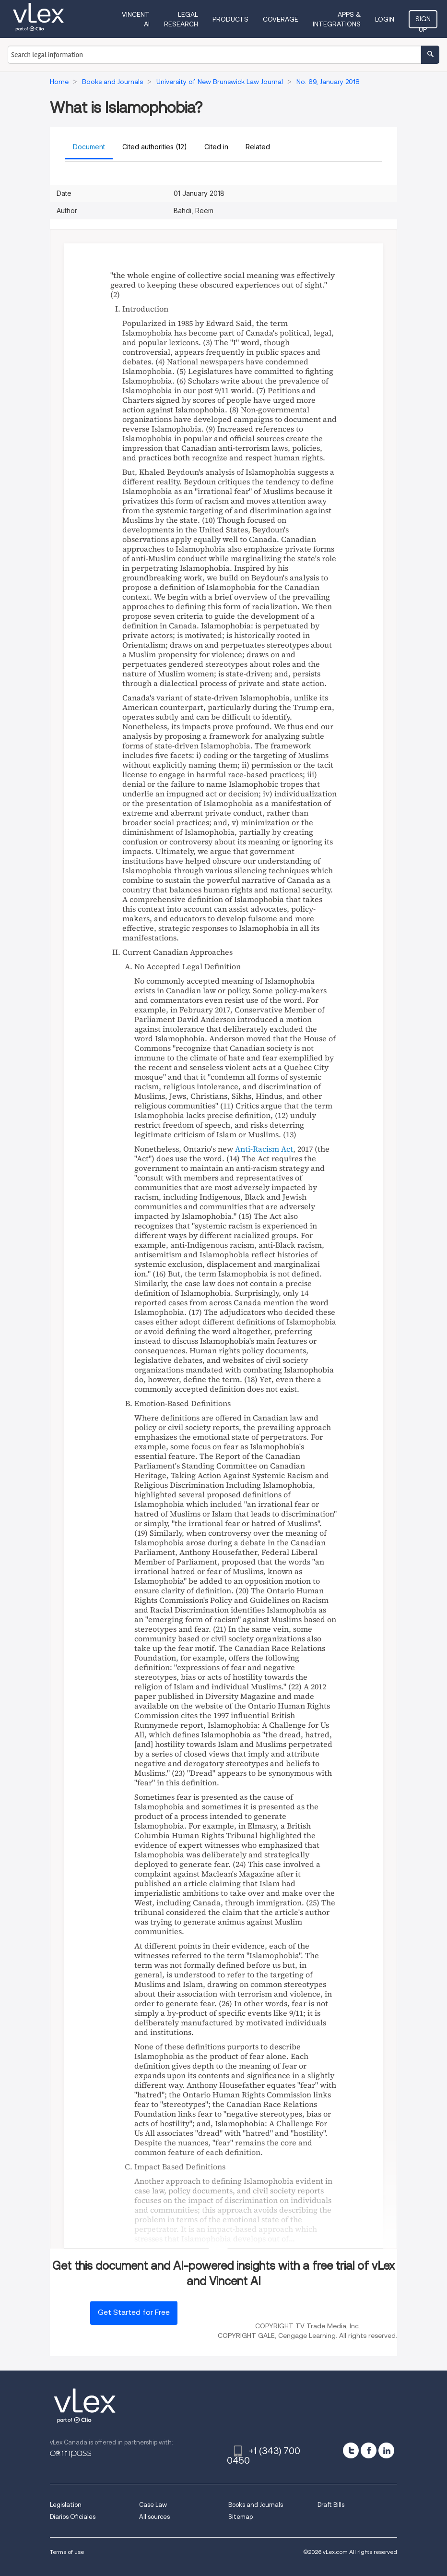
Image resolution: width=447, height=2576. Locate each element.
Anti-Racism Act (264, 1149)
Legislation (66, 2504)
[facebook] (368, 2450)
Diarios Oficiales (72, 2516)
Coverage (280, 19)
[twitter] (351, 2450)
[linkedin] (386, 2450)
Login (384, 19)
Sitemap (240, 2516)
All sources (154, 2516)
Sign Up (423, 21)
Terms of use (67, 2552)
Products (230, 19)
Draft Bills (331, 2504)
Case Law (153, 2504)
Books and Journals (255, 2504)
